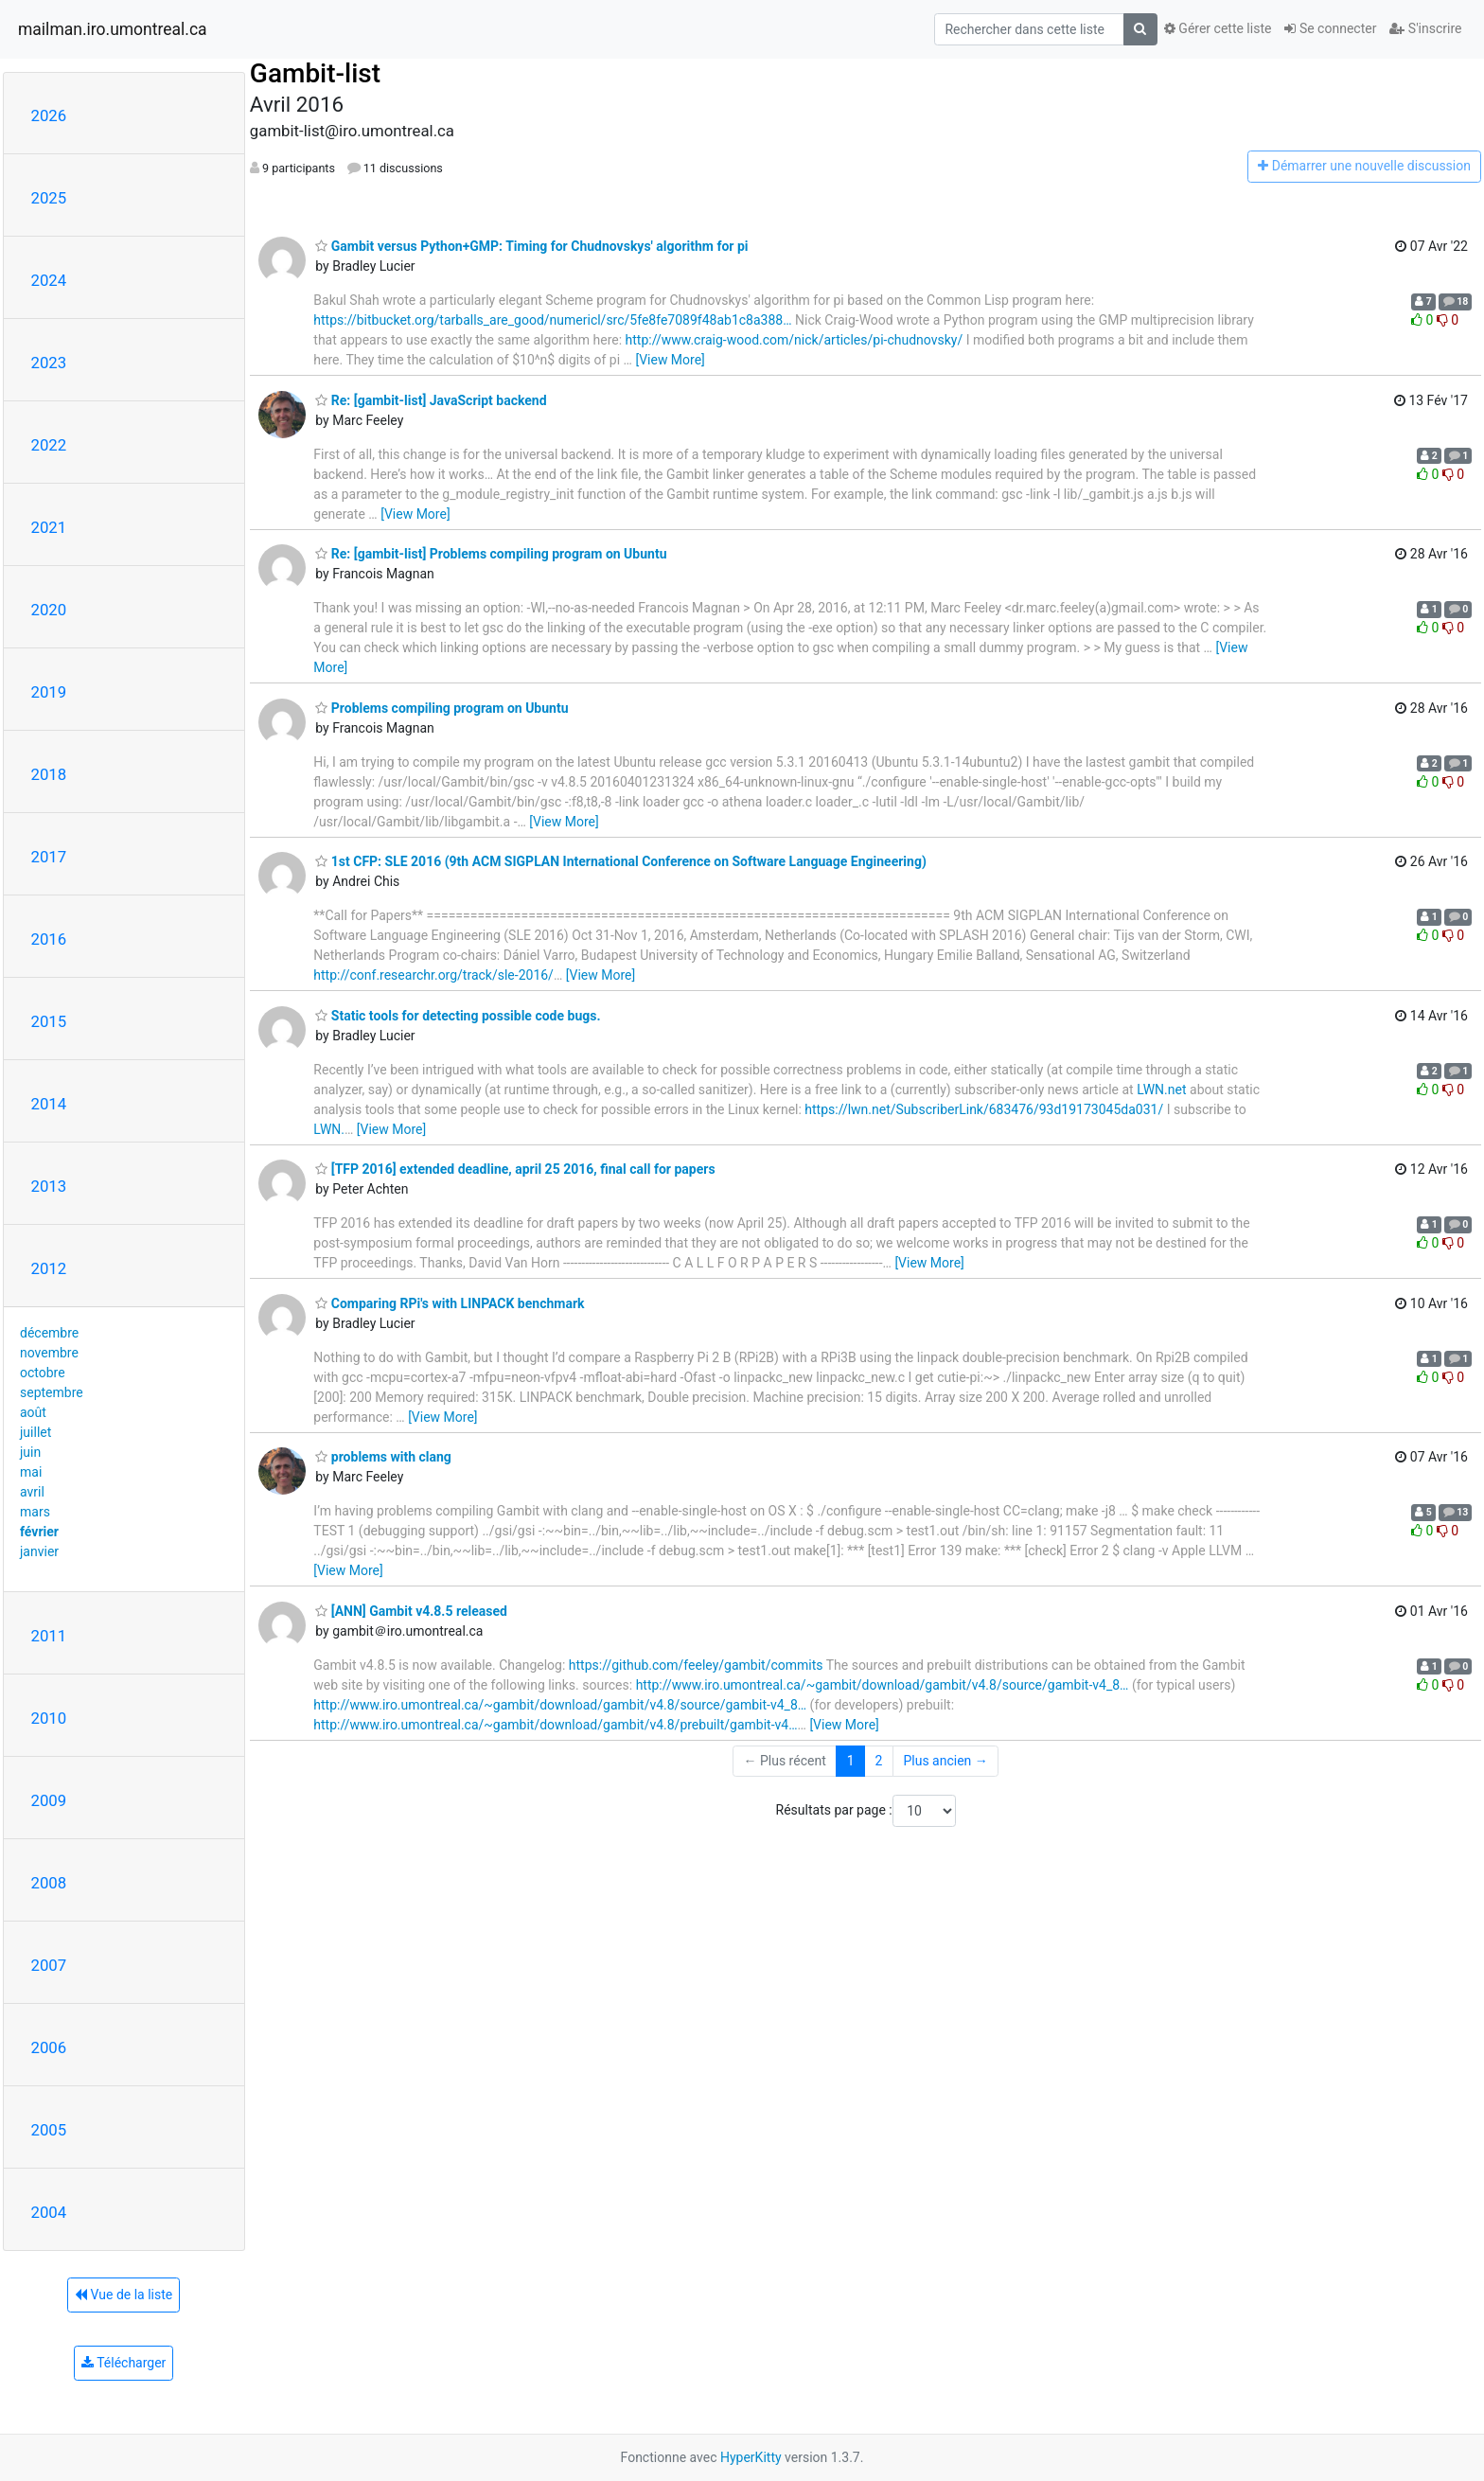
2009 (49, 1800)
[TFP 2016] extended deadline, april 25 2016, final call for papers (515, 1169)
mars (35, 1511)
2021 (49, 527)
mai (31, 1472)
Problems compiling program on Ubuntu (441, 708)
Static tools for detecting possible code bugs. (457, 1015)
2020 (49, 609)
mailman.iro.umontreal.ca (112, 29)
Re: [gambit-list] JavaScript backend (430, 400)
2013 (49, 1186)
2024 (49, 280)
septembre (51, 1392)
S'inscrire (1425, 28)
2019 (49, 691)
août (33, 1412)
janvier (39, 1551)
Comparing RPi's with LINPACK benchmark (449, 1303)
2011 (49, 1635)
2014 (49, 1103)
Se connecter (1330, 28)
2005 (49, 2129)
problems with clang (383, 1456)
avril (32, 1491)
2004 (49, 2212)
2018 (49, 774)
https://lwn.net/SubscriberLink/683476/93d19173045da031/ (983, 1109)
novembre (49, 1352)
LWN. (328, 1129)
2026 (49, 115)
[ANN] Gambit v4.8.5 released (411, 1611)
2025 (49, 197)
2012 (49, 1268)
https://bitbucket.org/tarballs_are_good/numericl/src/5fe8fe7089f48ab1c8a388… (552, 320)
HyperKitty (751, 2457)
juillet (35, 1432)
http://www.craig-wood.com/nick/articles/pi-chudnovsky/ (794, 339)
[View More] (669, 359)
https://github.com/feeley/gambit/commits (696, 1665)
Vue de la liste (123, 2294)
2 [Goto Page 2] (879, 1760)
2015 (49, 1021)
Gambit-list (315, 73)
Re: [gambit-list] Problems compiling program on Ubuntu (490, 553)
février (39, 1531)
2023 (49, 362)
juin (30, 1452)
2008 (49, 1882)
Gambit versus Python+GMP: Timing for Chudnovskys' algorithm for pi (531, 246)
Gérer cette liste (1218, 28)
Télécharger (123, 2362)
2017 (49, 856)
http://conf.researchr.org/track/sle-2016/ (433, 975)
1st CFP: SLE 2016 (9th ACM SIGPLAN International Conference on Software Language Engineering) (621, 861)
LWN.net (1161, 1089)
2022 (49, 444)
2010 (49, 1718)
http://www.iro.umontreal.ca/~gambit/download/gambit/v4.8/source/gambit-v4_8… (882, 1684)
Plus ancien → (945, 1760)
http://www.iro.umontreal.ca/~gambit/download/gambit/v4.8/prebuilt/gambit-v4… (555, 1724)
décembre (49, 1332)
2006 (49, 2047)
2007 (49, 1965)
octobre (42, 1372)
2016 (49, 939)
